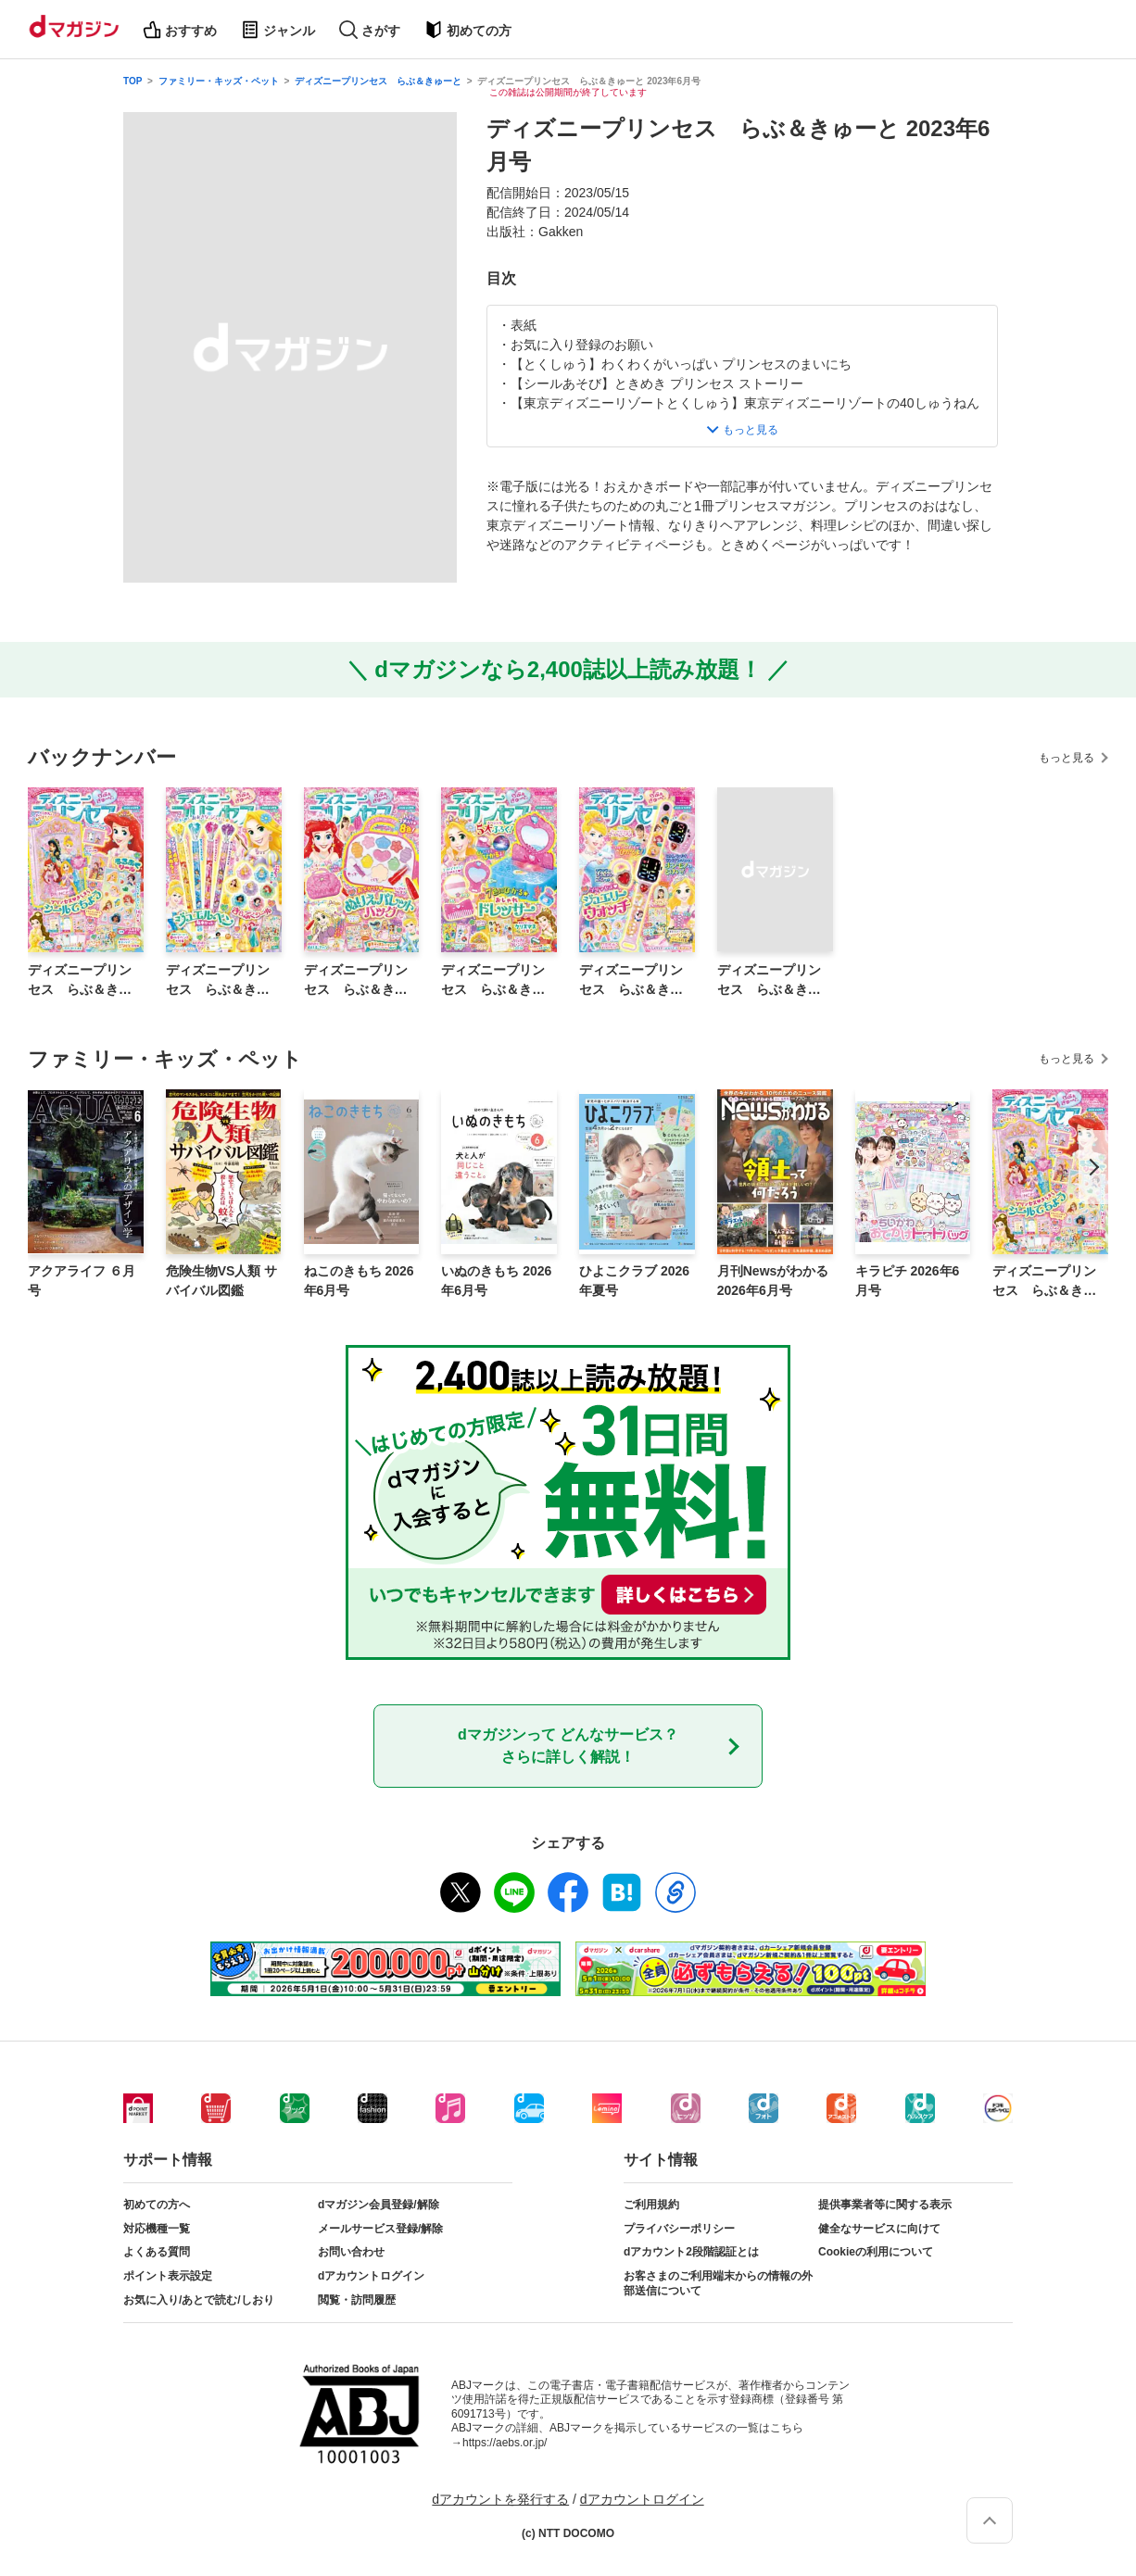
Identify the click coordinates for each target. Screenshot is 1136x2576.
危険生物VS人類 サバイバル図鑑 (222, 1280)
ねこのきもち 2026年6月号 (359, 1280)
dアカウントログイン (371, 2275)
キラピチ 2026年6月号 (907, 1280)
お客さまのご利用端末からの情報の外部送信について (718, 2283)
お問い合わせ (351, 2251)
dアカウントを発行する (500, 2499)
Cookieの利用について (875, 2251)
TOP (132, 81)
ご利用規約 (651, 2204)
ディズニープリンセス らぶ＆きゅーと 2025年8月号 (769, 980)
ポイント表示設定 (167, 2275)
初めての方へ (156, 2204)
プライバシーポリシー (679, 2228)
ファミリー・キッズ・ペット (218, 81)
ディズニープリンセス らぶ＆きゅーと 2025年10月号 (635, 980)
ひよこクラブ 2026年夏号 (634, 1280)
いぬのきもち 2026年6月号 (496, 1280)
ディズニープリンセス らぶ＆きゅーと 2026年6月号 (80, 980)
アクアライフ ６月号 (81, 1280)
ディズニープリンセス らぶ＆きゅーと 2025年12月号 (497, 980)
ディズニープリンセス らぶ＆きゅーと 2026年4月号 (218, 980)
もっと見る (1066, 757)
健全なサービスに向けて (879, 2228)
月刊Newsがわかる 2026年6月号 (773, 1280)
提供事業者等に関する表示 (885, 2204)
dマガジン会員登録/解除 (378, 2204)
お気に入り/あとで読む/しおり (198, 2299)
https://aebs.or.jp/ (504, 2442)
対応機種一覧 (156, 2228)
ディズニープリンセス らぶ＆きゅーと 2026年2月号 (356, 980)
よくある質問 (156, 2251)
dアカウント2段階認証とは (691, 2251)
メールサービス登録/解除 (380, 2228)
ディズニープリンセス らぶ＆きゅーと (378, 81)
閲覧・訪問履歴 (357, 2299)
